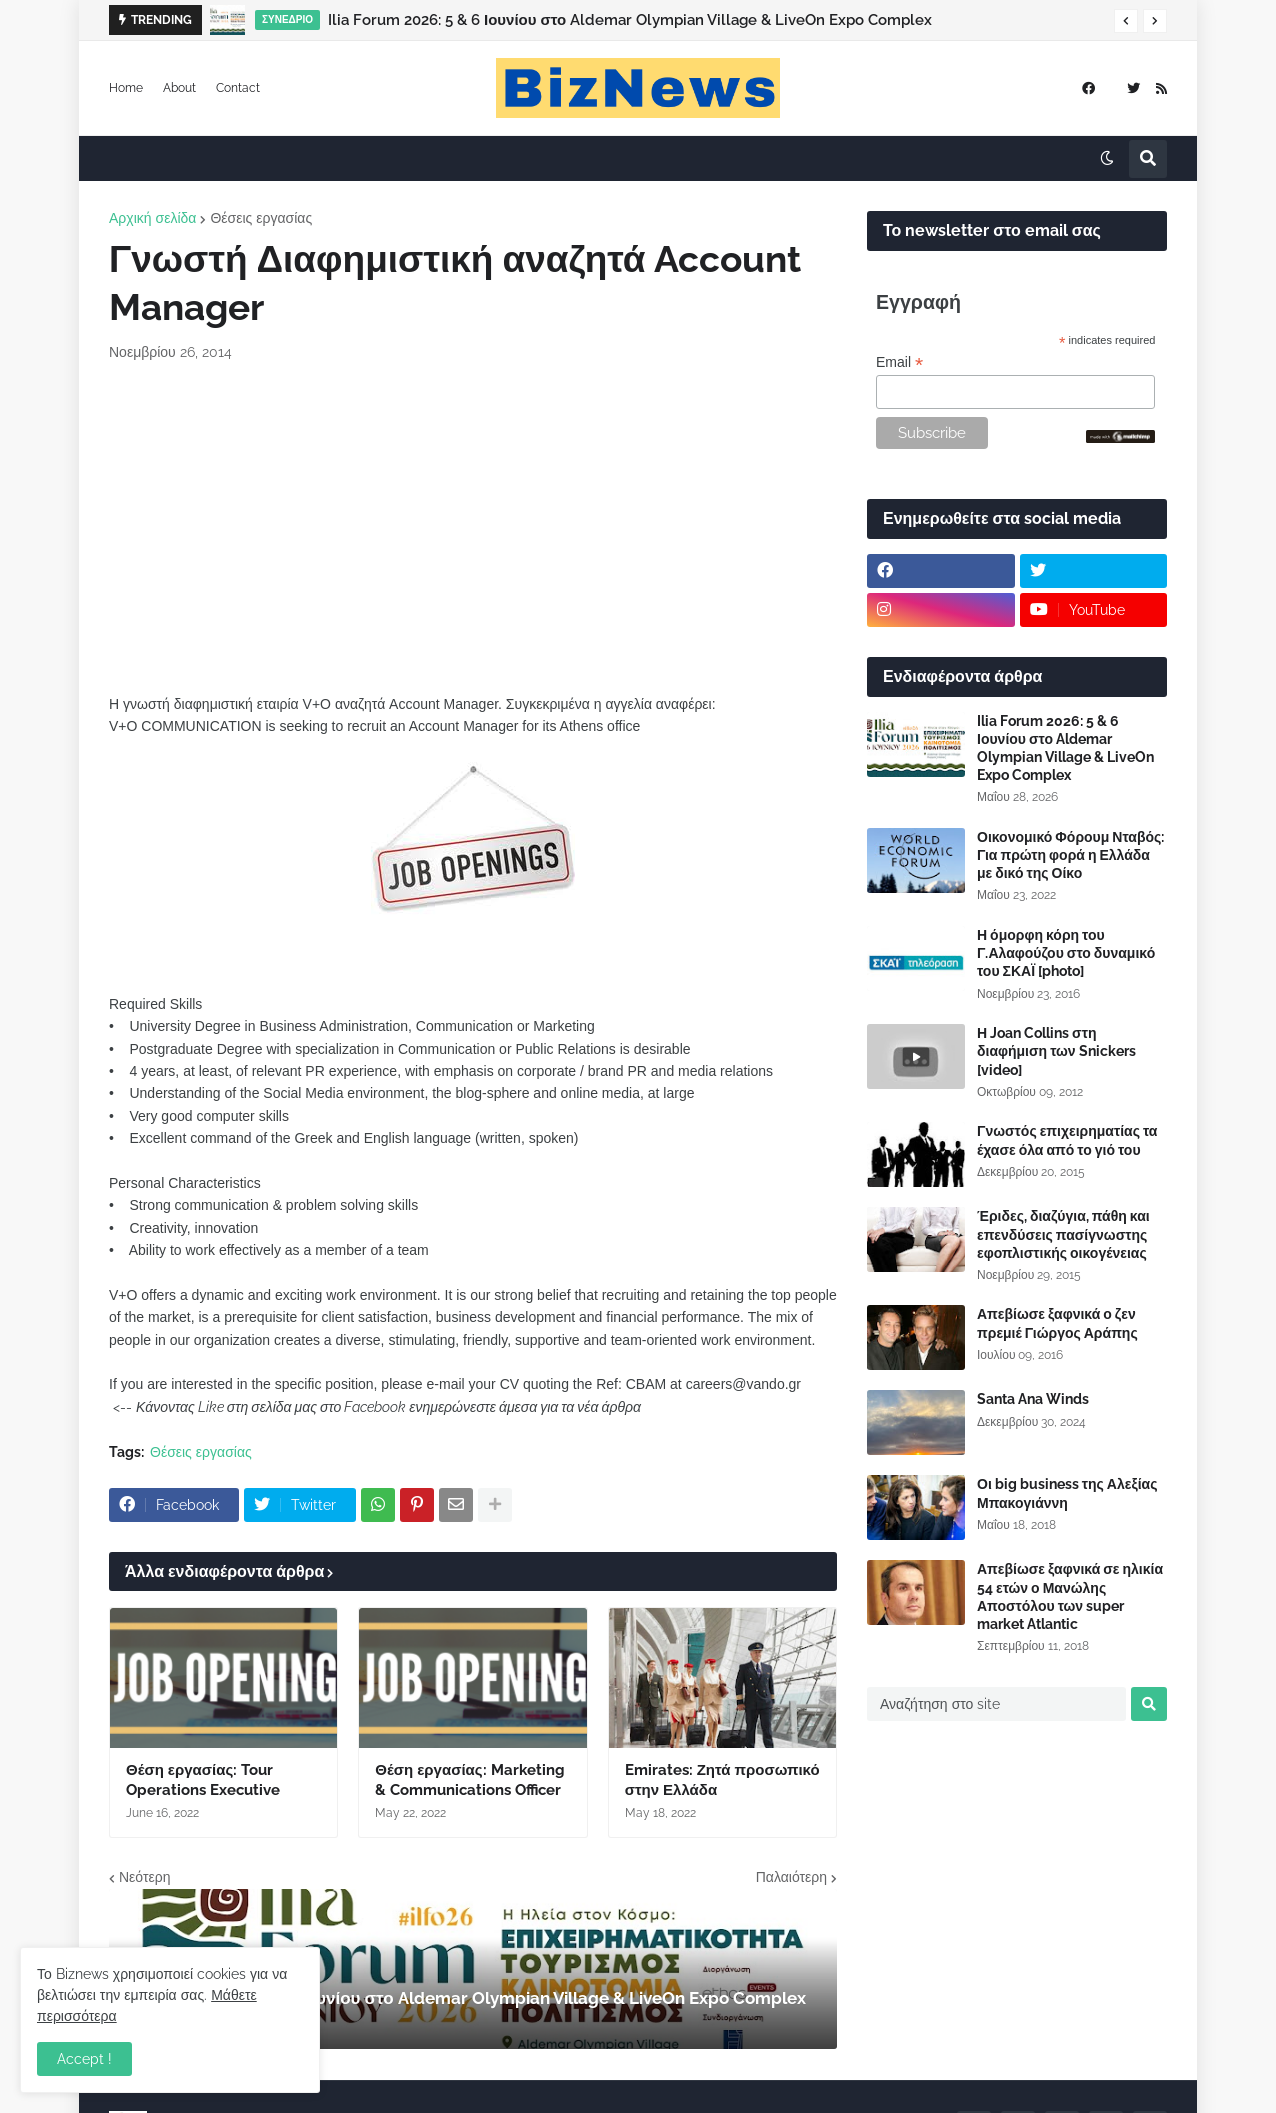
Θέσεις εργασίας (261, 218)
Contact (238, 88)
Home (126, 88)
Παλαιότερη (791, 1877)
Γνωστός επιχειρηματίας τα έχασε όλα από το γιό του (1067, 1140)
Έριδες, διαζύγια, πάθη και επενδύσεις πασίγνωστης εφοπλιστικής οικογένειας (1063, 1234)
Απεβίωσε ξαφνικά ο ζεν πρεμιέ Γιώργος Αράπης (1057, 1323)
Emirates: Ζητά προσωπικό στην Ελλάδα (722, 1780)
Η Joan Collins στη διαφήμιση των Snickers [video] (1056, 1051)
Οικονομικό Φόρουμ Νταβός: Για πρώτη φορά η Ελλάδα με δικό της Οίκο (1070, 855)
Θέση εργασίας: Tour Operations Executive (203, 1780)
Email (899, 362)
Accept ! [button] (84, 2059)
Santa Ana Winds (1033, 1399)
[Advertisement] (473, 528)
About (179, 88)
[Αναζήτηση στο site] (996, 1704)
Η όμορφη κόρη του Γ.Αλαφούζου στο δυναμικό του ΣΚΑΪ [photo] (1066, 953)
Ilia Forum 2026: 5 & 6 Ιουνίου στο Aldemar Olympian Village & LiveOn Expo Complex (630, 20)
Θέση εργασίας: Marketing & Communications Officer (469, 1780)
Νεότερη (144, 1877)
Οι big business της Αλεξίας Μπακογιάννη (1067, 1493)
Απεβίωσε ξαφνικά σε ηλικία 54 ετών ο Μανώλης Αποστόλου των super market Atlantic (1070, 1596)
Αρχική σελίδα (152, 218)
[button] (1126, 21)
